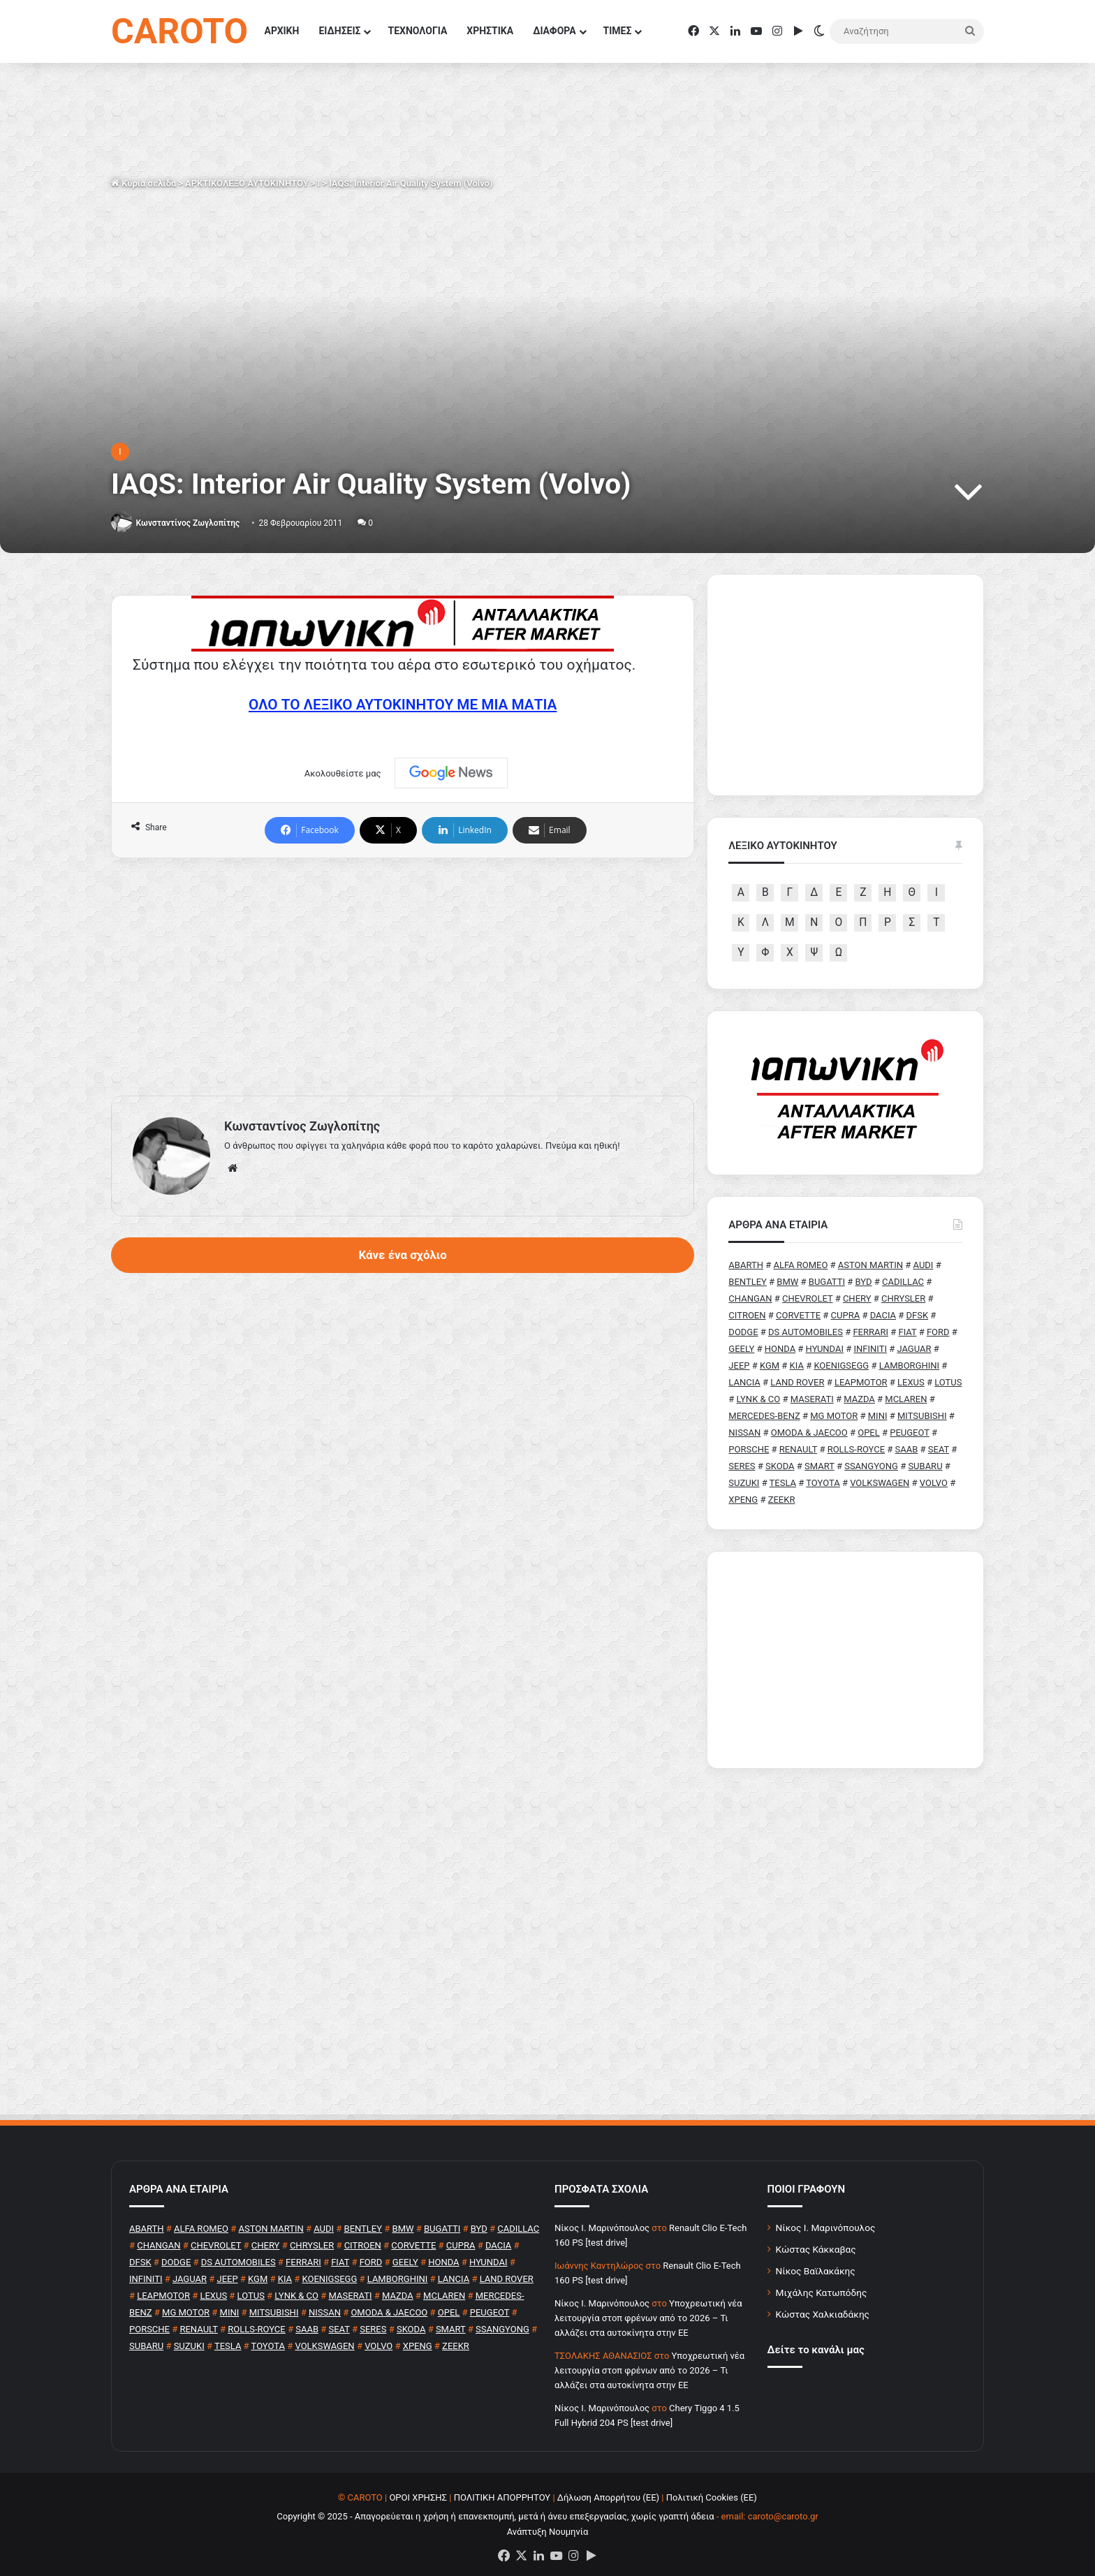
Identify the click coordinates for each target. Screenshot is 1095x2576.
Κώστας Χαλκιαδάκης (822, 2314)
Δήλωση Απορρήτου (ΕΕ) (608, 2497)
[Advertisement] (402, 977)
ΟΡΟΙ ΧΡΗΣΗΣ (418, 2497)
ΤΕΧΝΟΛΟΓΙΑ (417, 30)
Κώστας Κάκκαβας (816, 2249)
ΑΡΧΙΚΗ (282, 30)
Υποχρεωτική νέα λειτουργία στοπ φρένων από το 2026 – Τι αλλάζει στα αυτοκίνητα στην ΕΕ (648, 2318)
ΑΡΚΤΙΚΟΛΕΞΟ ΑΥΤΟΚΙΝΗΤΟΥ (247, 183)
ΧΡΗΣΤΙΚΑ (489, 30)
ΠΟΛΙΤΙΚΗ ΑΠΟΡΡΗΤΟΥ (502, 2497)
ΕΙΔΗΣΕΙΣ (339, 30)
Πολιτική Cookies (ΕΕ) (711, 2497)
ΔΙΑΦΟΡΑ (554, 30)
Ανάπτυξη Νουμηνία (548, 2531)
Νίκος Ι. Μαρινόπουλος (826, 2227)
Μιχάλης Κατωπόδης (821, 2292)
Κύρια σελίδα (143, 183)
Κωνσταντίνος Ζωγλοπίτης (188, 523)
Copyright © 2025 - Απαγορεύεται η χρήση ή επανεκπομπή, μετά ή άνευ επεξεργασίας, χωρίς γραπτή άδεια (495, 2516)
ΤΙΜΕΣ (617, 30)
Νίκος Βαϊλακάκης (815, 2270)
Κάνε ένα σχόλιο (402, 1255)
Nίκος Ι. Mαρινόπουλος (601, 2228)
